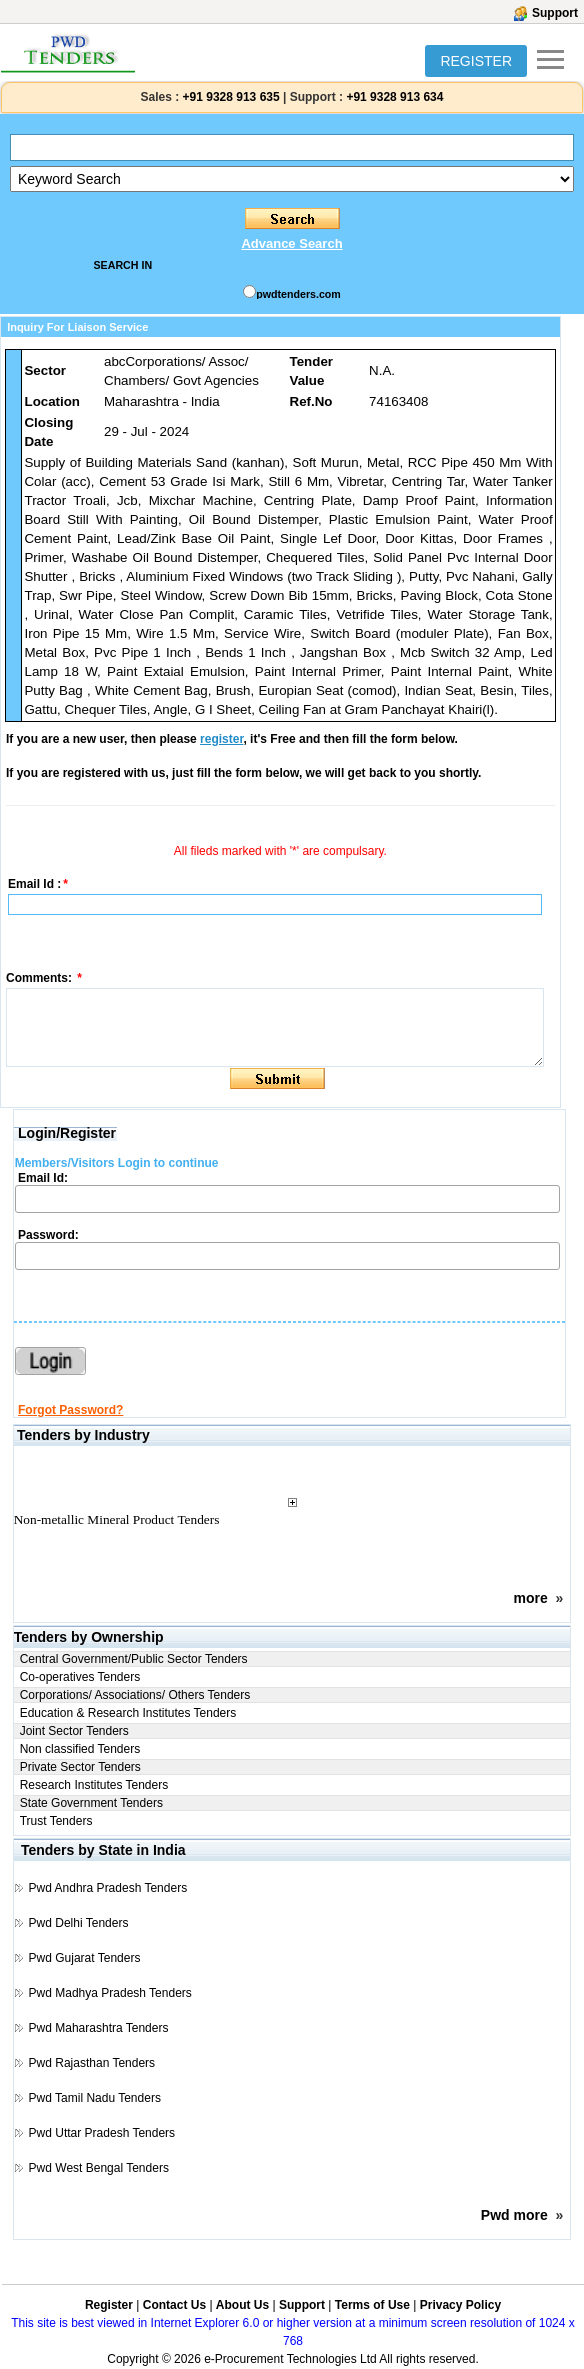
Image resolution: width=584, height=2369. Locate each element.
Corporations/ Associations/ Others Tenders (135, 1695)
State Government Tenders (91, 1803)
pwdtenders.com (298, 294)
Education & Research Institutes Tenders (128, 1713)
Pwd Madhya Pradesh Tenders (110, 1993)
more (531, 1598)
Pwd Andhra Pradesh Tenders (108, 1888)
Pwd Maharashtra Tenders (99, 2028)
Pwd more (514, 2215)
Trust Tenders (56, 1821)
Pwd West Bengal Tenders (99, 2168)
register (221, 739)
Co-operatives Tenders (80, 1677)
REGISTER (476, 61)
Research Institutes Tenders (94, 1785)
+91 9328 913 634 (394, 97)
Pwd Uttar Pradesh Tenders (102, 2133)
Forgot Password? (70, 1410)
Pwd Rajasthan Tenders (92, 2063)
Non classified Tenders (80, 1749)
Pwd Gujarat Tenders (85, 1958)
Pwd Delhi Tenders (79, 1923)
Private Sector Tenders (80, 1767)
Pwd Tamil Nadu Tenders (95, 2098)
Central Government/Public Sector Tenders (134, 1659)
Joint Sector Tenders (74, 1731)
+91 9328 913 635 (229, 97)
